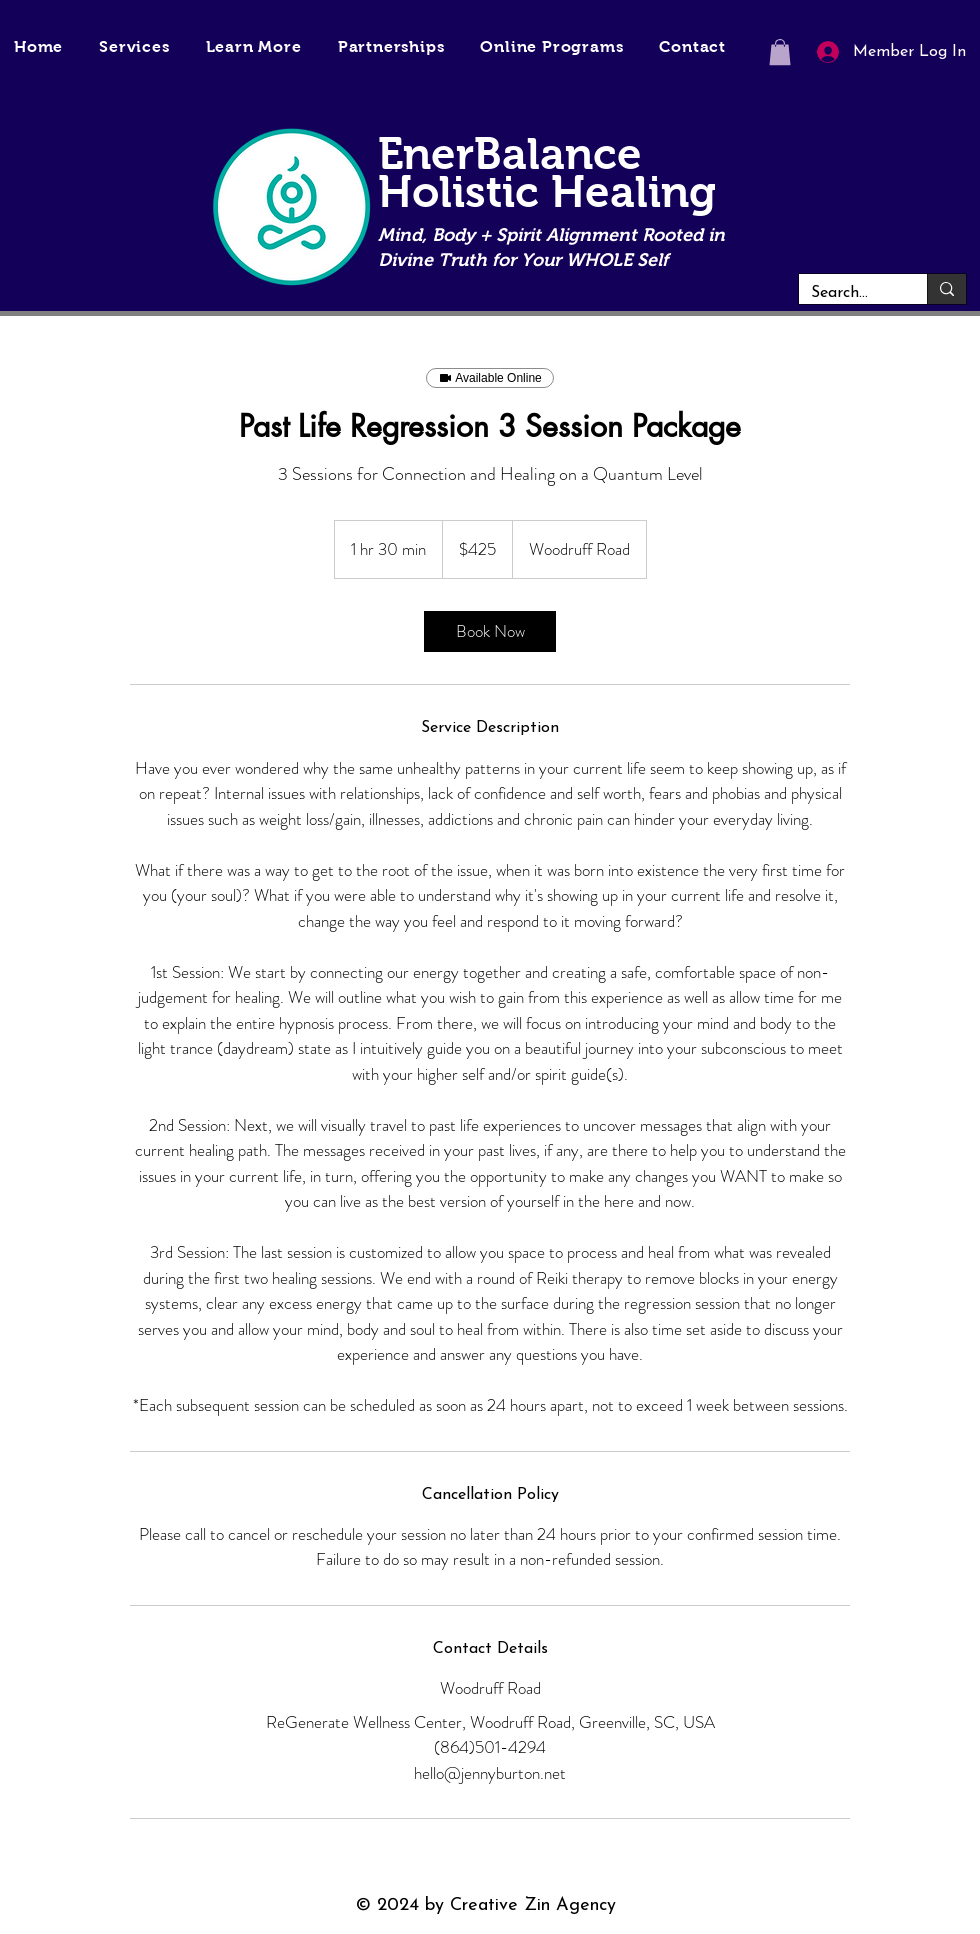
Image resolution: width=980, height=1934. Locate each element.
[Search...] (848, 293)
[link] (490, 631)
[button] (254, 46)
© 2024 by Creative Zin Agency (486, 1905)
